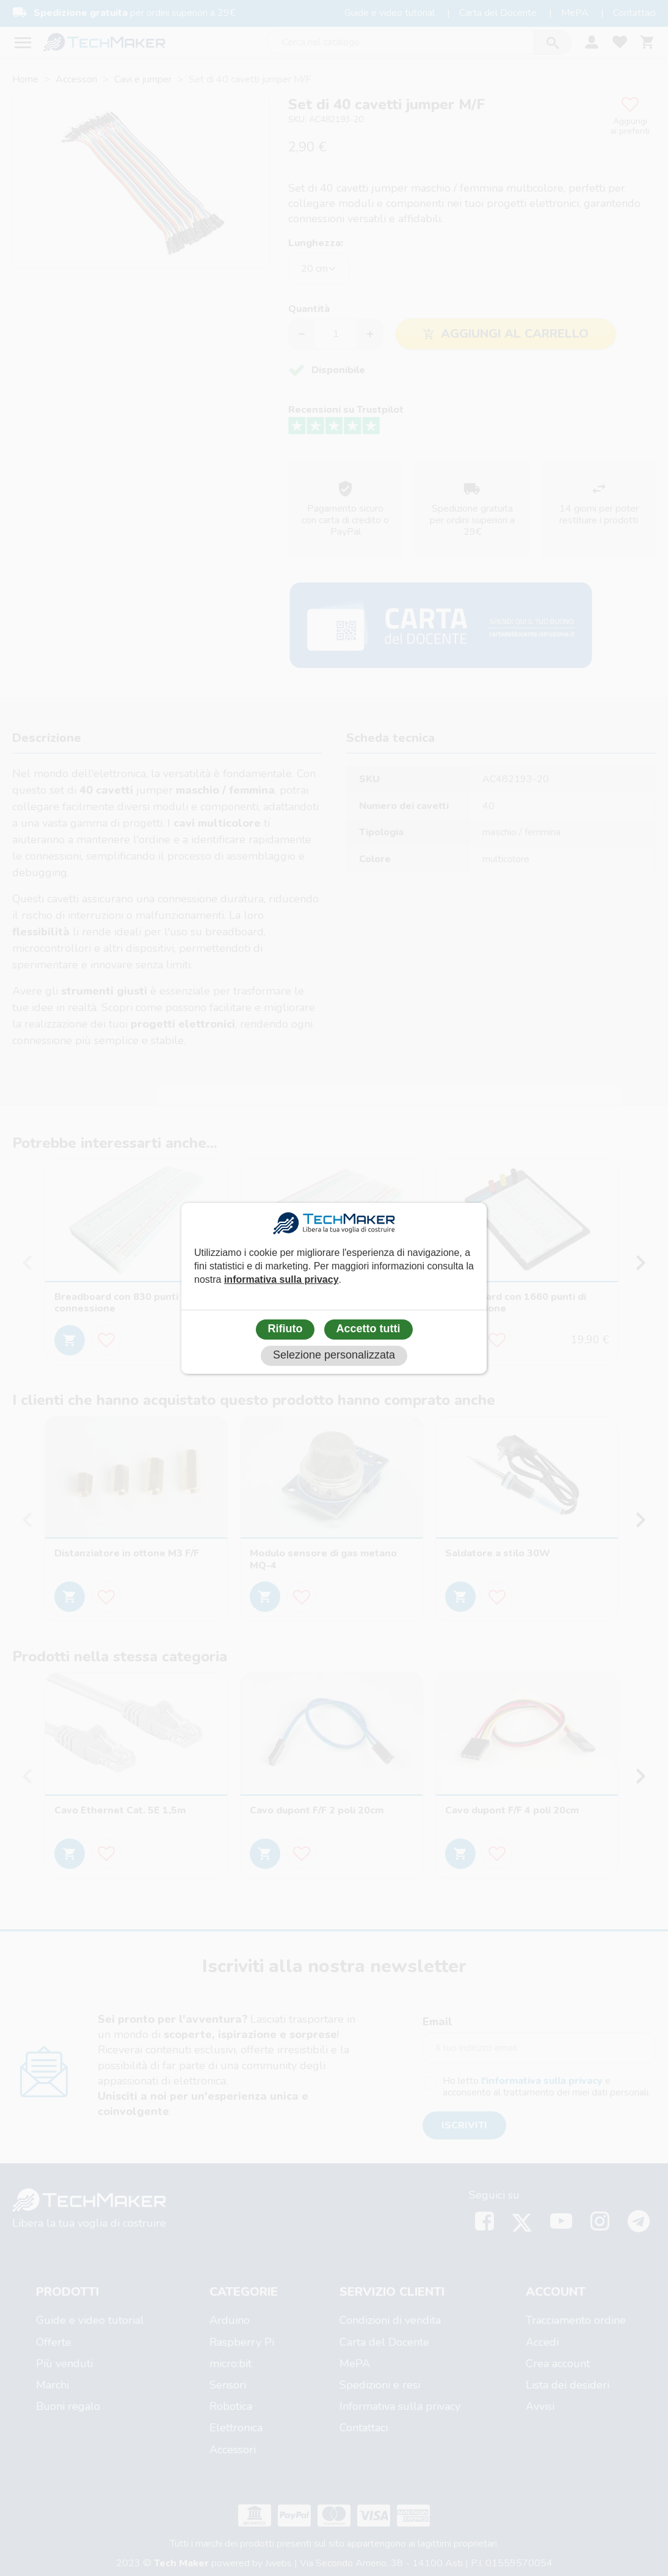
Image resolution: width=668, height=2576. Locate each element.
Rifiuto (285, 1328)
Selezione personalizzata (334, 1355)
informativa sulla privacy (281, 1279)
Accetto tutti (368, 1328)
